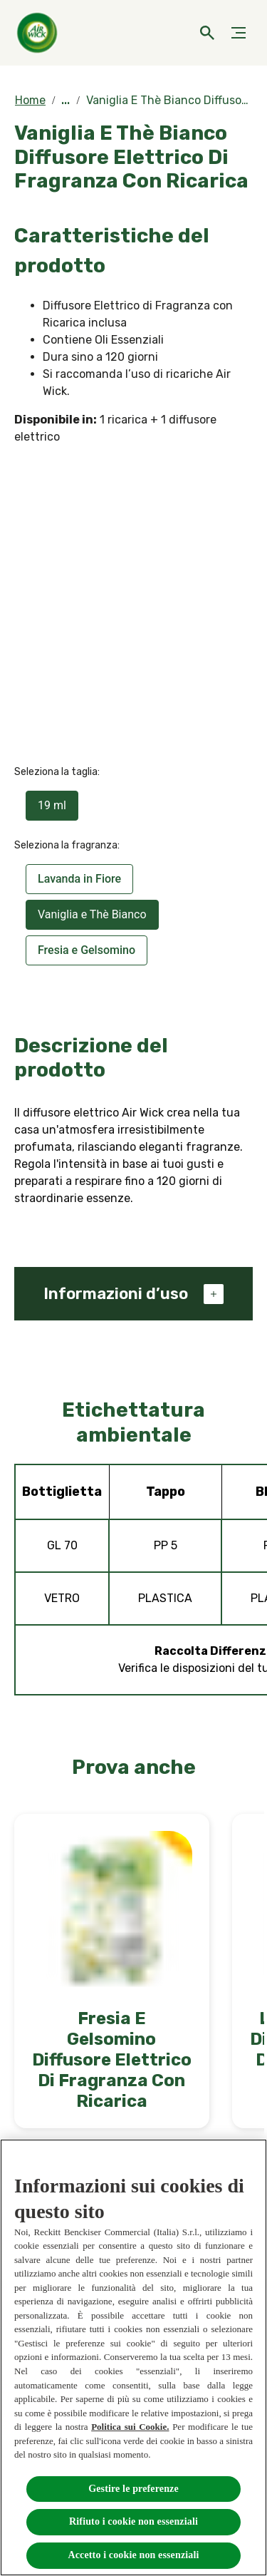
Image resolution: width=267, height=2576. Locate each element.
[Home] (39, 33)
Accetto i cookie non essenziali (133, 2555)
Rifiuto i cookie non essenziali (133, 2521)
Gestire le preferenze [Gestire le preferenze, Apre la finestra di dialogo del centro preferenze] (133, 2488)
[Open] (207, 33)
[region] (133, 2357)
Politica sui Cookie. (130, 2426)
